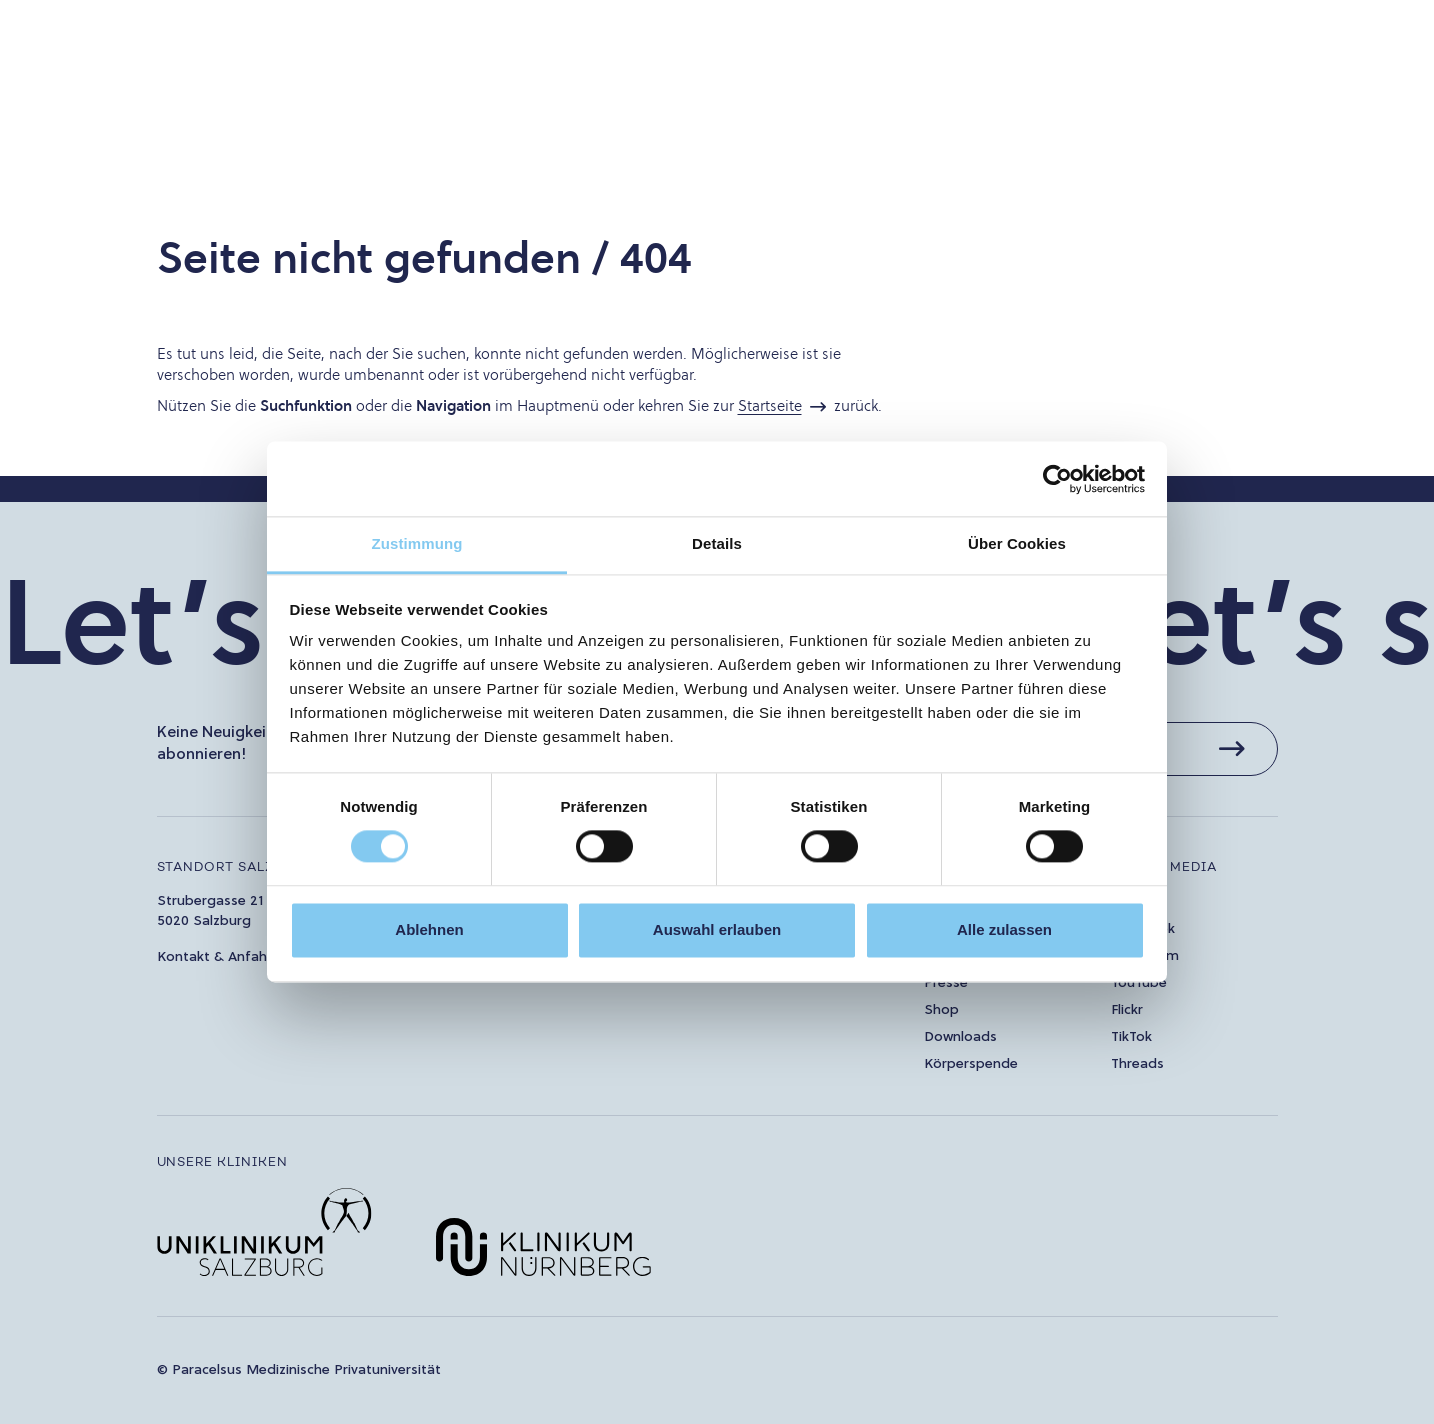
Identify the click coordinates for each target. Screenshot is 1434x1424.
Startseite (770, 405)
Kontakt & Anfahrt (217, 957)
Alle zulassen (1004, 929)
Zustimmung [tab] (417, 543)
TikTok (1131, 1037)
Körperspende (971, 1064)
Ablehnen (429, 929)
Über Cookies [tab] (1017, 543)
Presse (946, 983)
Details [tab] (717, 543)
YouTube (1139, 983)
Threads (1137, 1064)
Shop (941, 1010)
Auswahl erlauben (717, 929)
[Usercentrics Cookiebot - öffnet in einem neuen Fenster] (1057, 479)
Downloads (960, 1037)
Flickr (1127, 1010)
